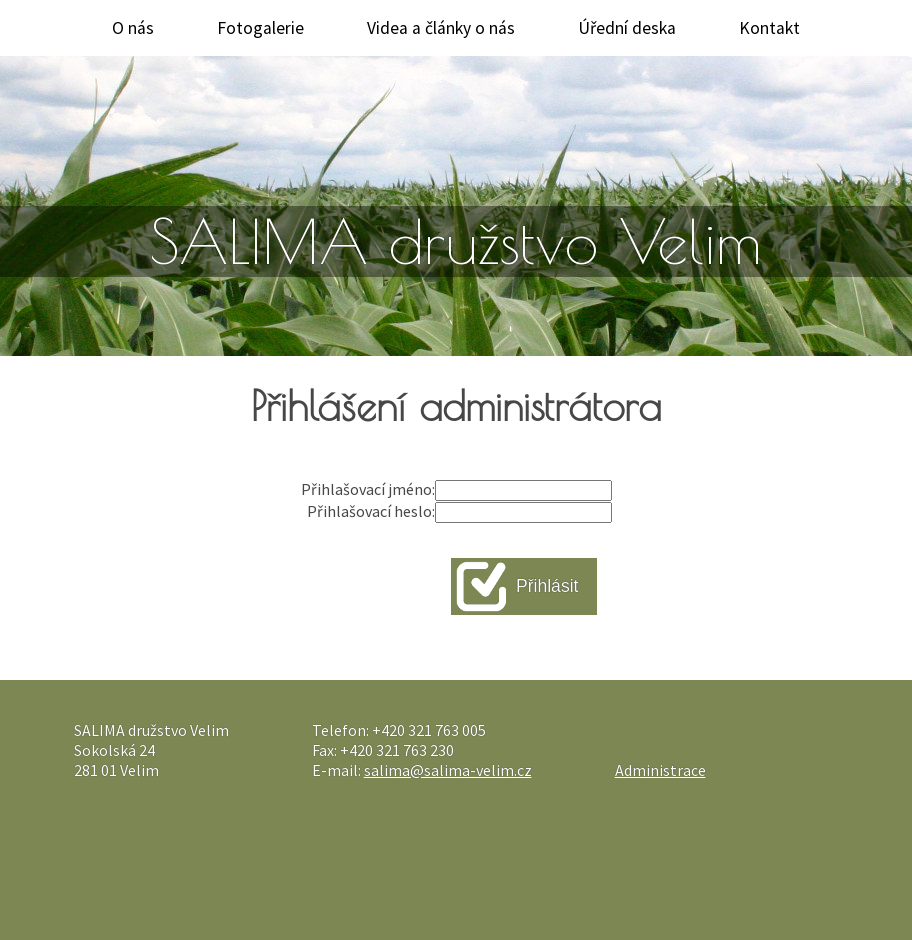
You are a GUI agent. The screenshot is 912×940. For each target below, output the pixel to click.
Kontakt (769, 28)
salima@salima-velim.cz (448, 770)
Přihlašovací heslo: (371, 511)
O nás (133, 28)
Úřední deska (627, 28)
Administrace (660, 770)
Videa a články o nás (441, 28)
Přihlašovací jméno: (368, 489)
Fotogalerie (260, 28)
